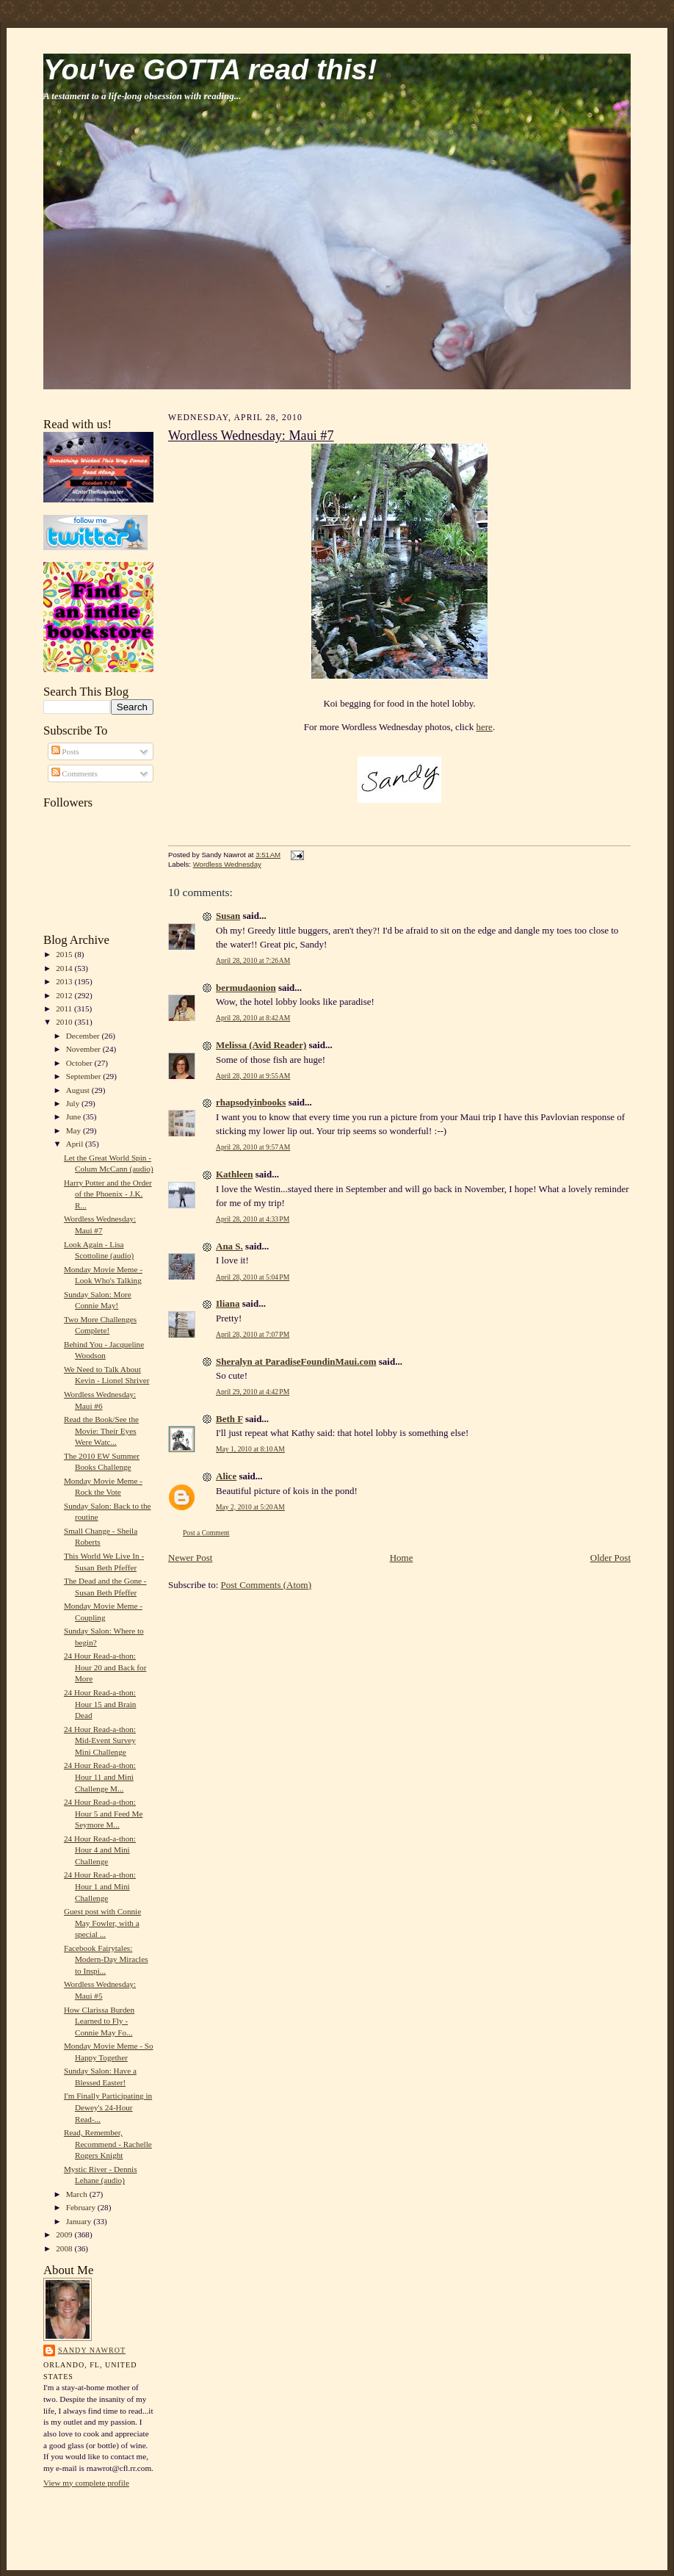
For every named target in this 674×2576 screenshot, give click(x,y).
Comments (74, 773)
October (80, 1062)
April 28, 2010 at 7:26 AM (253, 960)
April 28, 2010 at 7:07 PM (252, 1334)
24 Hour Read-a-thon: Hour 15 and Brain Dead (100, 1704)
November (84, 1049)
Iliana (228, 1303)
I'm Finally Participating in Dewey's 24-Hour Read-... (108, 2107)
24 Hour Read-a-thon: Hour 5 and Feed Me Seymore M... (103, 1813)
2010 (65, 1021)
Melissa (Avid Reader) (261, 1044)
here (484, 726)
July (73, 1103)
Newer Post (190, 1557)
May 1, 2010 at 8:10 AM (250, 1449)
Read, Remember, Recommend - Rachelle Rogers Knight (108, 2144)
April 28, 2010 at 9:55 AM (253, 1076)
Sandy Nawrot (92, 2350)
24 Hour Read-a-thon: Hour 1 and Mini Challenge (100, 1886)
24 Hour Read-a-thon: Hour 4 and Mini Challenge (100, 1850)
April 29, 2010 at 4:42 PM (252, 1392)
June (74, 1116)
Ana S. (229, 1246)
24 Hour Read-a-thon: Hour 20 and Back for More (105, 1667)
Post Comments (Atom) (266, 1584)
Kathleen (234, 1174)
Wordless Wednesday (227, 864)
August (79, 1090)
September (85, 1076)
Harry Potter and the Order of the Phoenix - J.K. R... (108, 1194)
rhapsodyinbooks (251, 1102)
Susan (228, 915)
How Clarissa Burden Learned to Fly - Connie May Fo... (99, 2021)
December (84, 1035)
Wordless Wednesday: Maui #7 (251, 435)
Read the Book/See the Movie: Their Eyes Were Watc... (101, 1430)
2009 (65, 2234)
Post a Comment (206, 1533)
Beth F (229, 1418)
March (78, 2194)
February (82, 2207)
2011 (65, 1008)
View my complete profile (86, 2482)
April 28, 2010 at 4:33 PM (252, 1219)
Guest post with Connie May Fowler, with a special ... (102, 1922)
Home (401, 1557)
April (75, 1143)
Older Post (610, 1557)
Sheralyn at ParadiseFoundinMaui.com (296, 1361)
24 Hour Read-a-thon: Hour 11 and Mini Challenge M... (100, 1776)
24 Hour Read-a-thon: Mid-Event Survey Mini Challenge (100, 1740)
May (74, 1130)
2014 (65, 968)
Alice (226, 1476)
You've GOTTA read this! (210, 69)
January (80, 2221)
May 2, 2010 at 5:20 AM (250, 1507)
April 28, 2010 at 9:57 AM (253, 1147)
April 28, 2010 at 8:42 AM (253, 1018)
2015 (65, 954)
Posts (65, 751)
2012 (65, 995)
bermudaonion (246, 987)
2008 (65, 2248)
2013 (65, 981)
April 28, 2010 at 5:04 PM (252, 1277)
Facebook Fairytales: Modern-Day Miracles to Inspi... (106, 1959)
